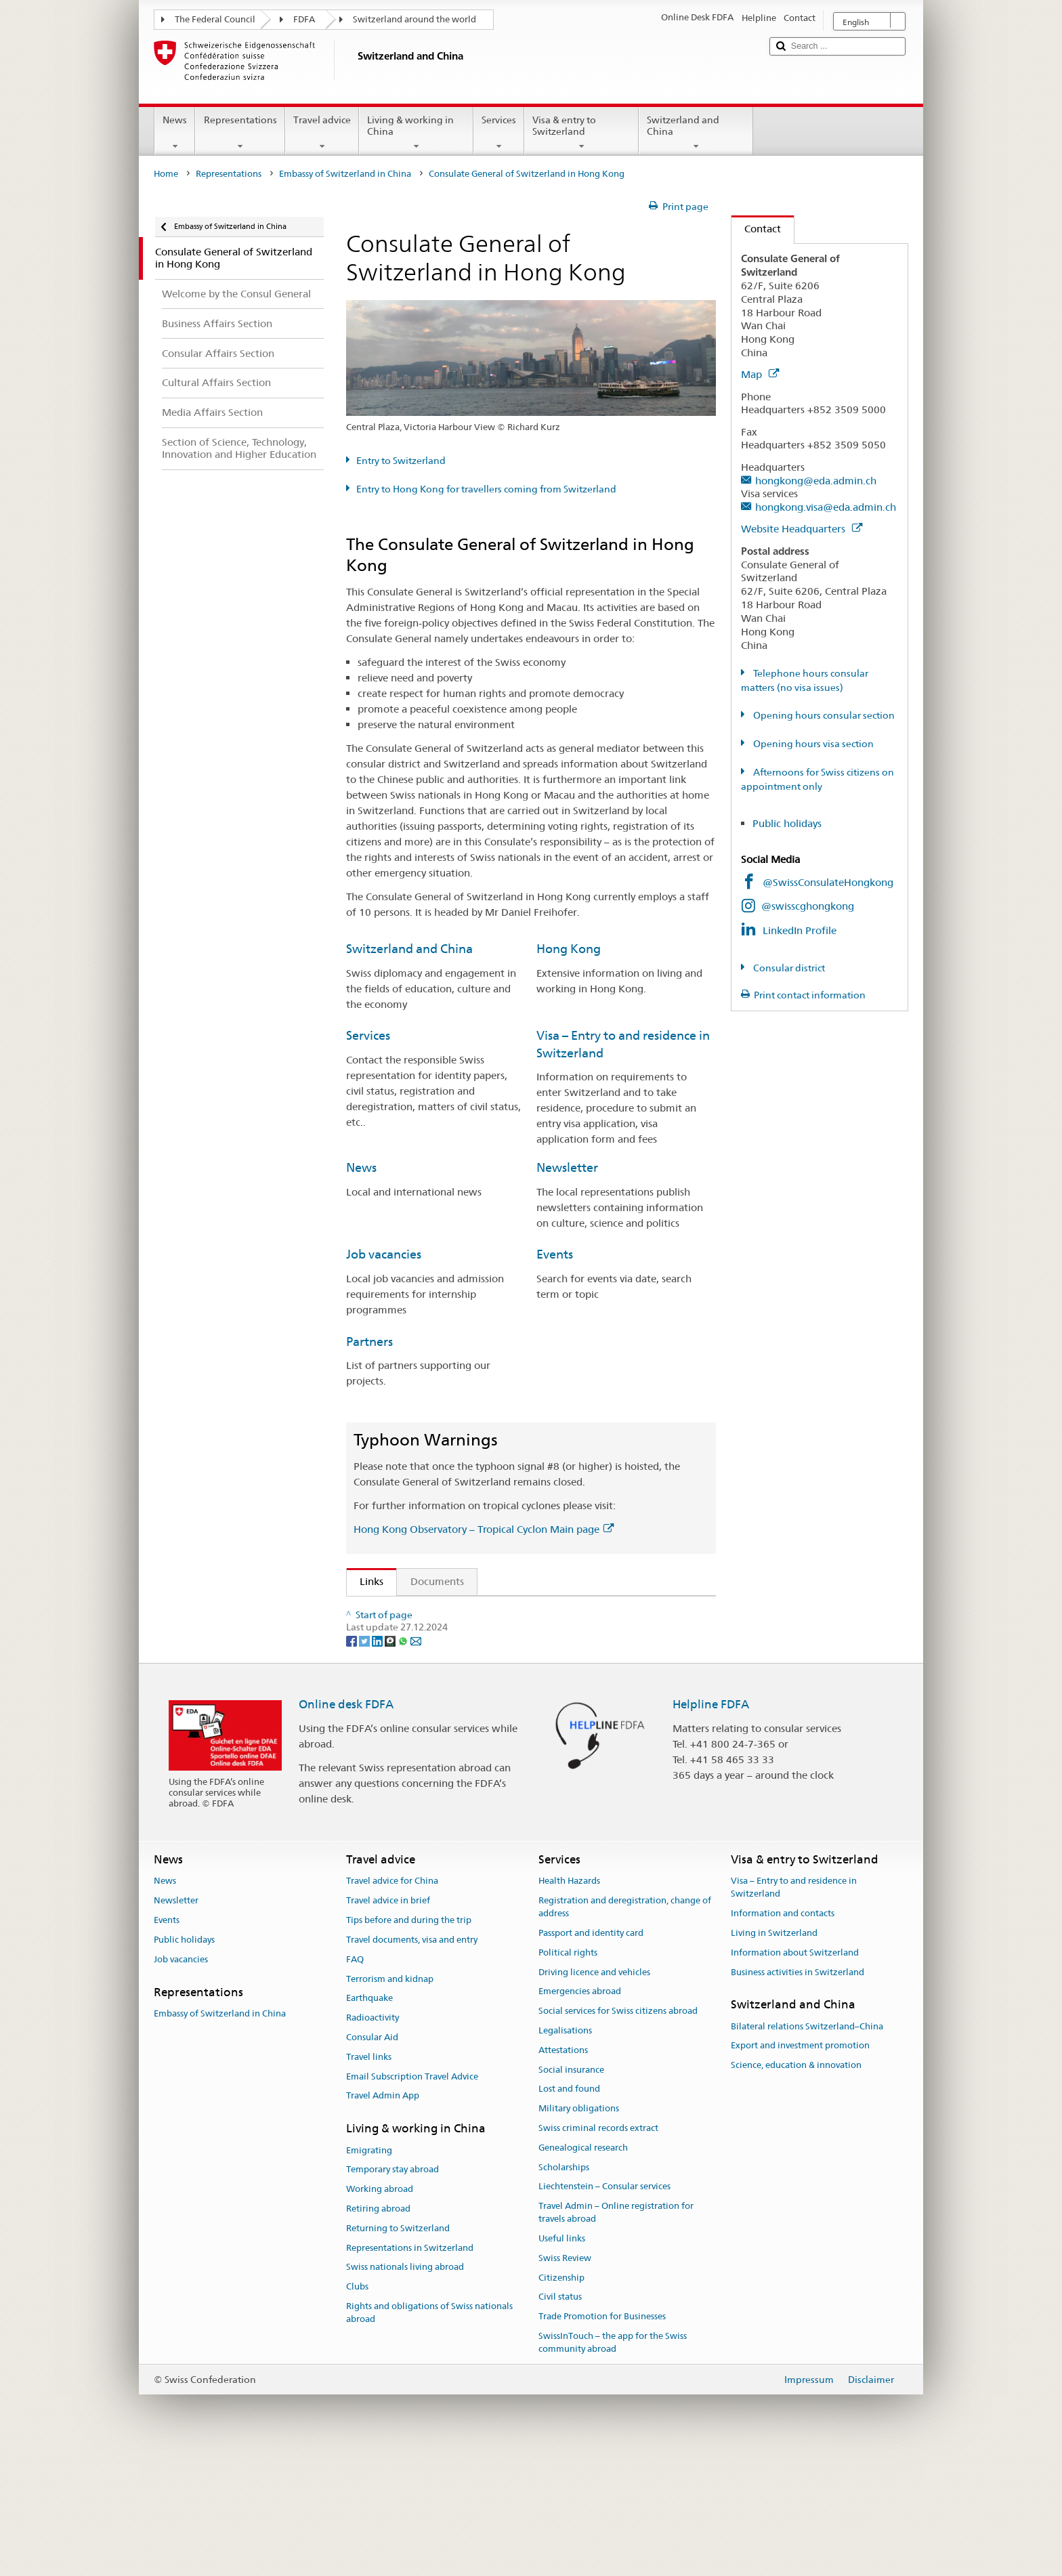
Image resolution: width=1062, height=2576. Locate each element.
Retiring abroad (378, 2329)
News (174, 132)
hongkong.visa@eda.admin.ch (825, 507)
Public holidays (787, 823)
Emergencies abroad (579, 2112)
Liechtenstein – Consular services (604, 2307)
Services (499, 132)
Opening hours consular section (823, 715)
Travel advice (322, 132)
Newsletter (567, 1167)
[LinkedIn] (378, 1760)
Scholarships (563, 2288)
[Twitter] (365, 1760)
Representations (240, 132)
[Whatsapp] (404, 1760)
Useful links (561, 2359)
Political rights (567, 2073)
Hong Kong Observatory (420, 1666)
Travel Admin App (382, 2217)
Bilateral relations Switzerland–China (807, 2147)
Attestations (563, 2171)
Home (166, 174)
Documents (437, 1581)
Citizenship (561, 2398)
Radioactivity (372, 2138)
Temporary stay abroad (392, 2290)
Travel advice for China (392, 2002)
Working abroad (379, 2309)
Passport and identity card (590, 2053)
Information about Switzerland (795, 2073)
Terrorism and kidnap (389, 2099)
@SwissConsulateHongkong (828, 882)
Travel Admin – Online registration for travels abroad (616, 2333)
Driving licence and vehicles (594, 2093)
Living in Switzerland (774, 2053)
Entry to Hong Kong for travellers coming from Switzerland (486, 489)
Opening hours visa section (812, 743)
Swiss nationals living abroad (405, 2388)
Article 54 (386, 1611)
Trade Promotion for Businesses (602, 2437)
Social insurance (571, 2190)
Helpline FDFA (711, 1825)
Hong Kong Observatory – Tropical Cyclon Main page (484, 1529)
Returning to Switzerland (398, 2349)
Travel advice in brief (388, 2022)
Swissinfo (385, 1690)
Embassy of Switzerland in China (345, 174)
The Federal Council (215, 19)
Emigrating (369, 2271)
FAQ (355, 2080)
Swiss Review (564, 2378)
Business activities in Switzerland (797, 2093)
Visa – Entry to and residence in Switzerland (794, 2008)
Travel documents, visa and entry (411, 2060)
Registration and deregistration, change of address (624, 2028)
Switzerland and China (695, 132)
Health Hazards (569, 2002)
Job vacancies (383, 1254)
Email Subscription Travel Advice (412, 2197)
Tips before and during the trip (408, 2040)
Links (365, 1581)
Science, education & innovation (796, 2185)
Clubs (357, 2407)
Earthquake (369, 2119)
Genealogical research (583, 2268)
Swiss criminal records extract (598, 2248)
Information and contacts (782, 2034)
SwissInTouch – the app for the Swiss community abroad (612, 2462)
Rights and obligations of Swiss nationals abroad (429, 2433)
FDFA (304, 19)
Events (554, 1254)
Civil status (560, 2418)
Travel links (368, 2177)
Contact (756, 228)
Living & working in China (416, 132)
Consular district (788, 968)
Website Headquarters (801, 528)
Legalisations (565, 2151)
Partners (369, 1341)
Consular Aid (372, 2158)
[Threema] (391, 1760)
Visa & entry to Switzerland (581, 132)
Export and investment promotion (800, 2166)
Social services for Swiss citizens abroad (618, 2131)
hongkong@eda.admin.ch (815, 480)
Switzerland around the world (414, 19)
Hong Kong (568, 949)
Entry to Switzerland (401, 460)
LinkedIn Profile (799, 930)
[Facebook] (352, 1760)
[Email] (415, 1760)
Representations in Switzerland (409, 2368)
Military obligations (578, 2229)
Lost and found (569, 2210)
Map (760, 374)
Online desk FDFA (346, 1825)
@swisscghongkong (807, 906)
